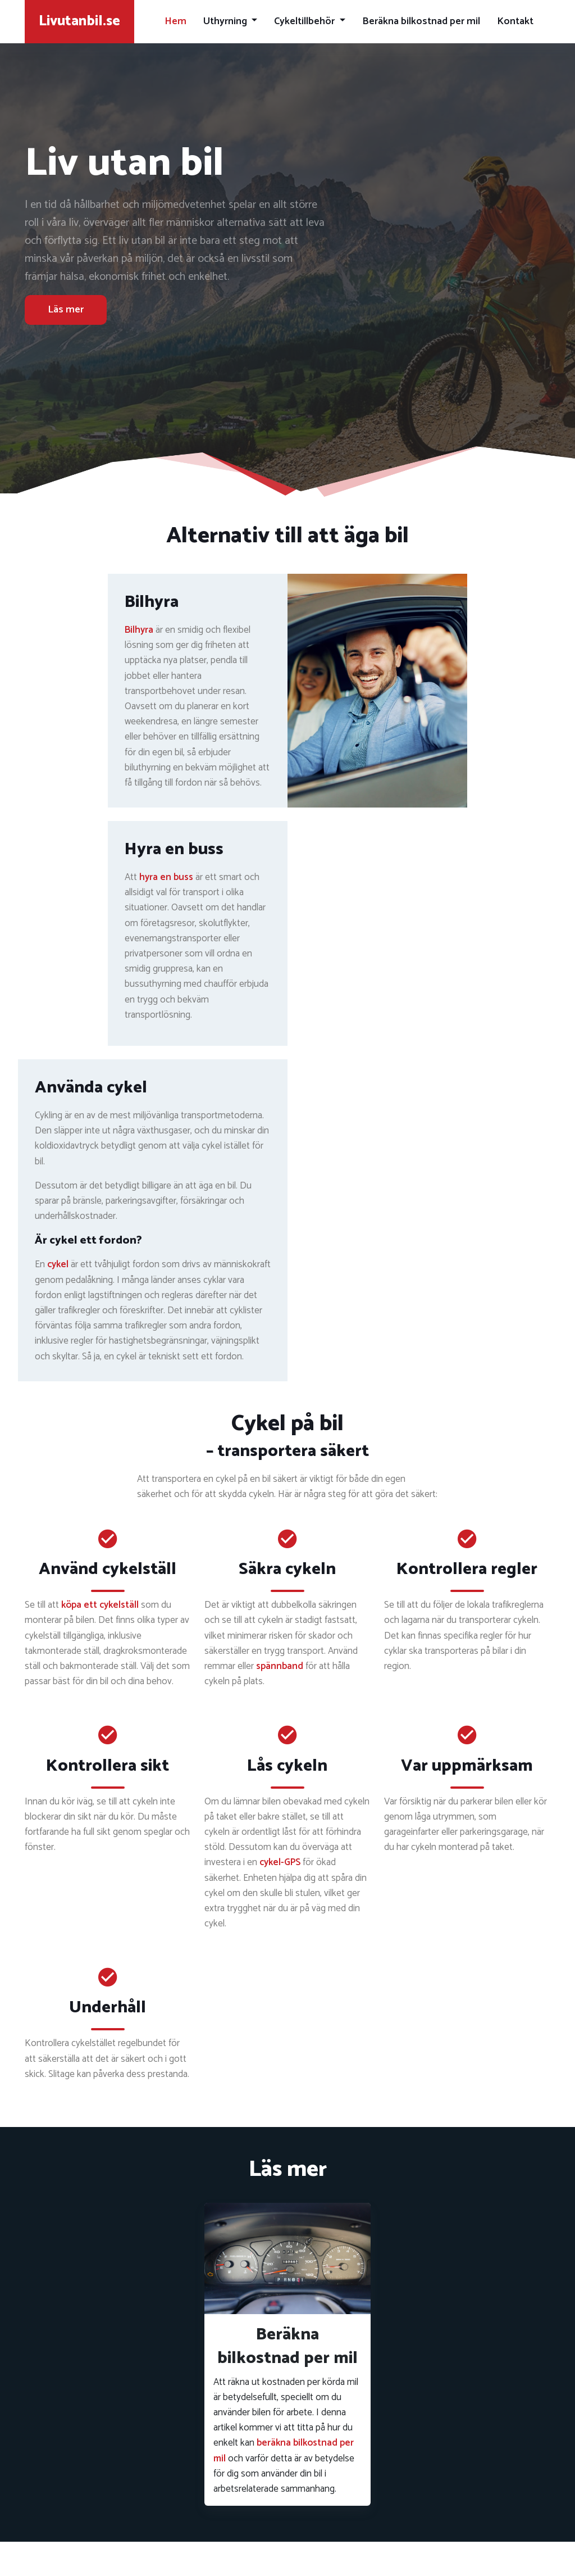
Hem (175, 21)
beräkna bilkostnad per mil (283, 2450)
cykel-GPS (279, 1862)
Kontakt (515, 21)
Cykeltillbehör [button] (305, 21)
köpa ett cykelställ (100, 1605)
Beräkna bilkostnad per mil (421, 21)
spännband (279, 1666)
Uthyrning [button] (226, 21)
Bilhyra (139, 630)
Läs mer (66, 309)
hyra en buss (166, 877)
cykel (58, 1264)
